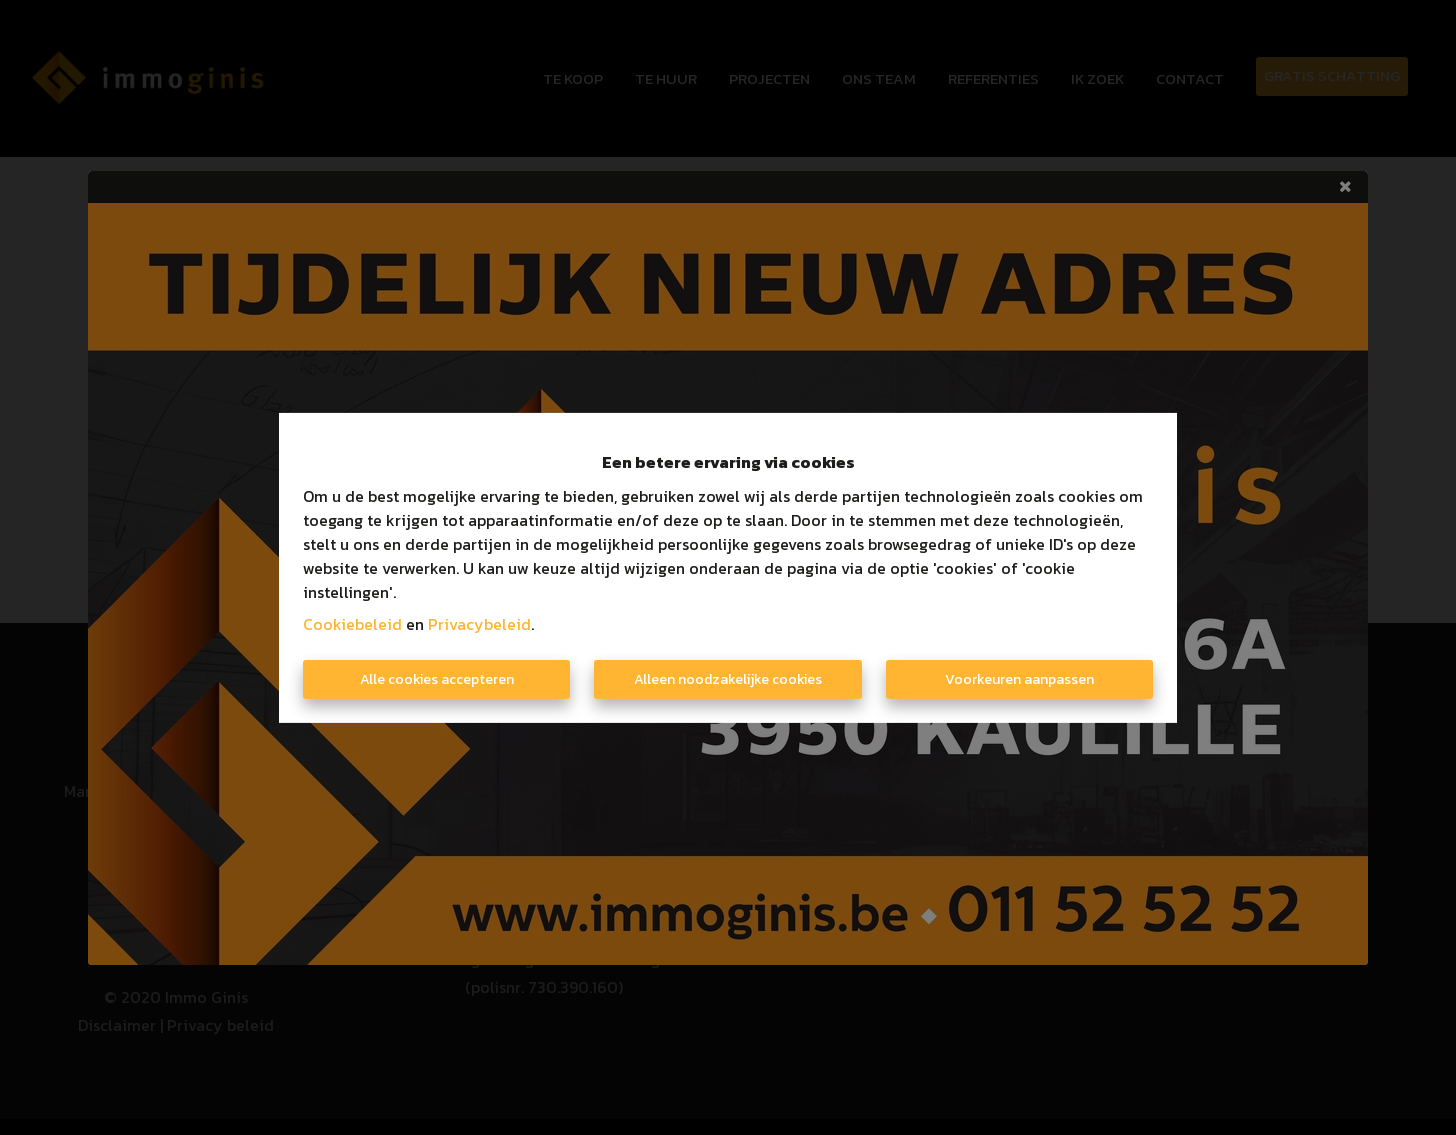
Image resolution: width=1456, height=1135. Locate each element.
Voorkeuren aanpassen (1019, 679)
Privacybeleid (479, 624)
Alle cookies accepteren (437, 679)
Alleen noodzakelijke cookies (728, 679)
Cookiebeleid (352, 624)
